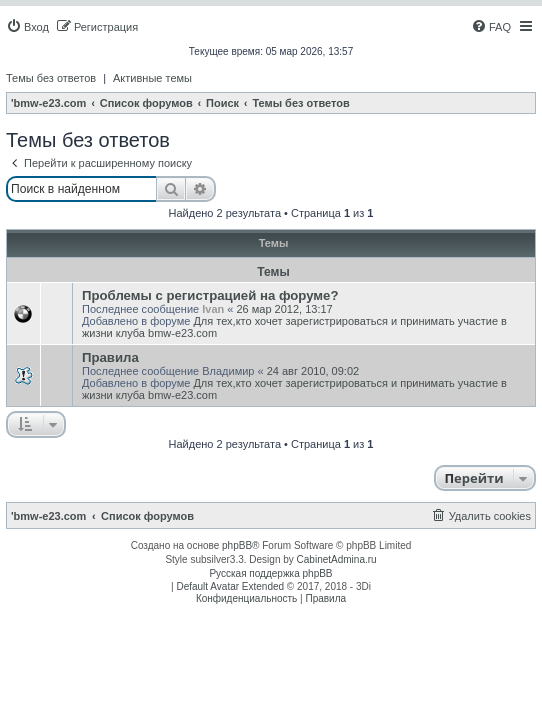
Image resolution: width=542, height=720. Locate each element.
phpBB (237, 545)
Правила (110, 357)
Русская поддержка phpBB (270, 573)
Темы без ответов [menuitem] (51, 78)
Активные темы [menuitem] (152, 78)
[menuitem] (27, 27)
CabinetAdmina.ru (337, 559)
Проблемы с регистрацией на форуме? (210, 295)
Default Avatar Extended (230, 586)
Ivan (213, 309)
